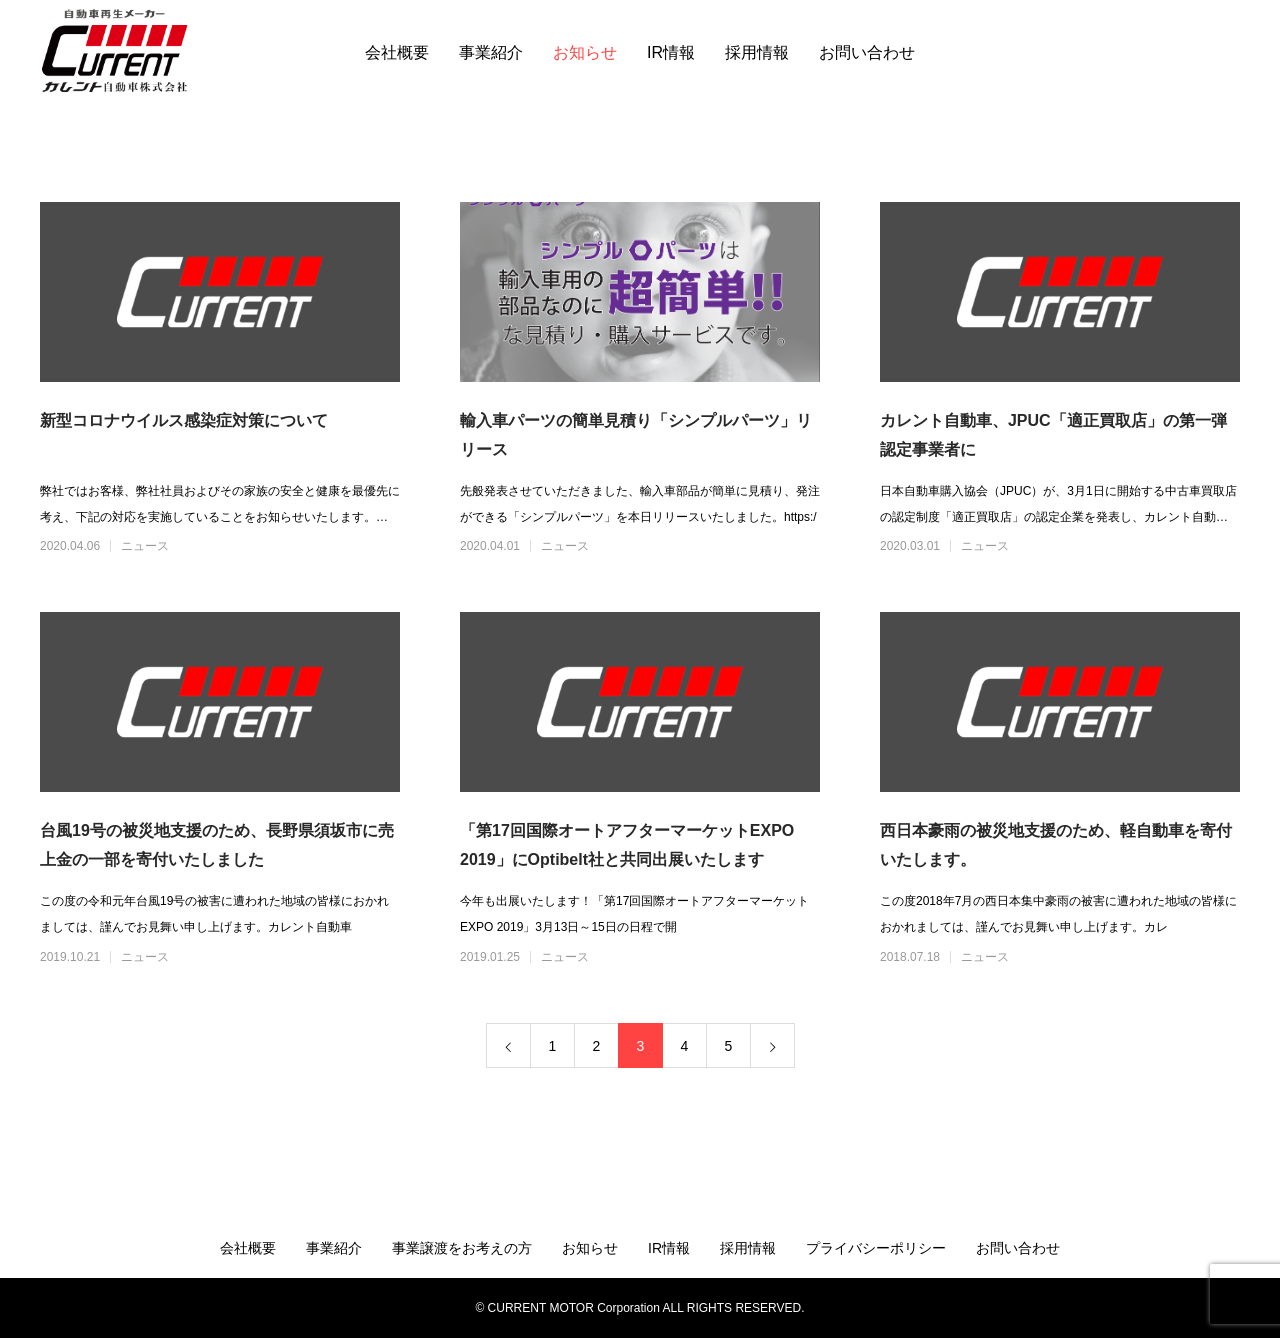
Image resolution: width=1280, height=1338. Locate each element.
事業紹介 (491, 52)
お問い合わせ (867, 52)
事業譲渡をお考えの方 (462, 1248)
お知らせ (585, 52)
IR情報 (671, 52)
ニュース (145, 546)
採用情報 (757, 52)
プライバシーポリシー (876, 1248)
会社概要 (397, 52)
